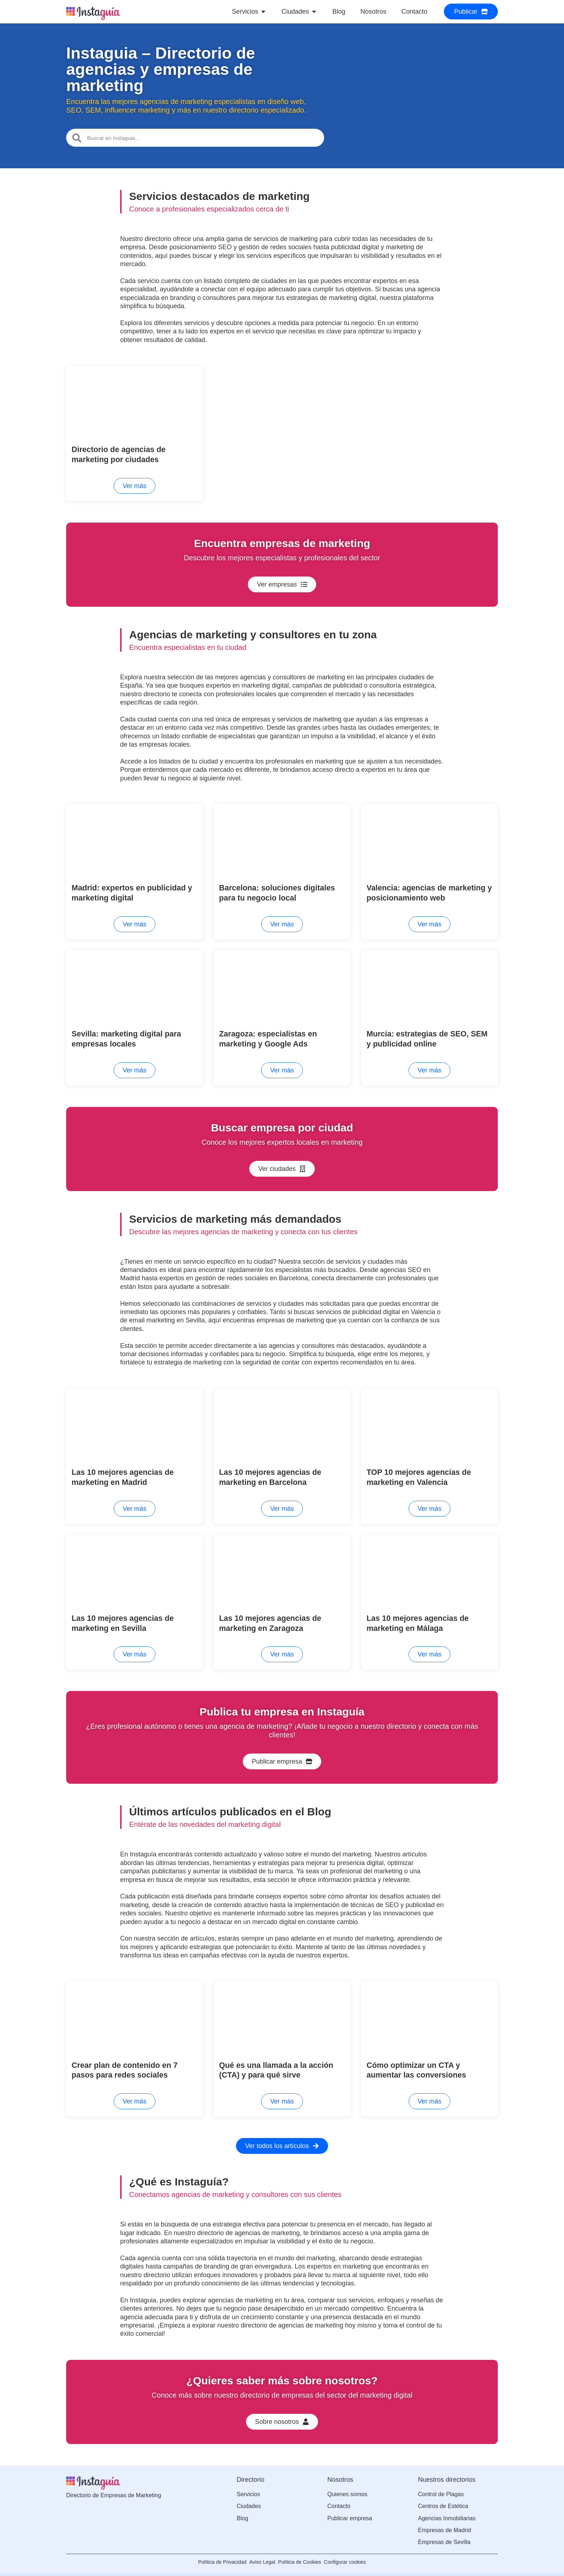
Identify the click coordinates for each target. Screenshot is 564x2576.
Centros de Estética (443, 2498)
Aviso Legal (258, 2554)
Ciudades (249, 2498)
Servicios (248, 2486)
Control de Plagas (441, 2486)
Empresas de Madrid (444, 2522)
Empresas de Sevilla (444, 2534)
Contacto (338, 2498)
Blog (242, 2510)
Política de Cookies (304, 2554)
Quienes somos (347, 2486)
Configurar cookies (357, 2554)
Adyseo (488, 2568)
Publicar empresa (349, 2510)
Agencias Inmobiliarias (447, 2510)
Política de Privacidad (210, 2554)
